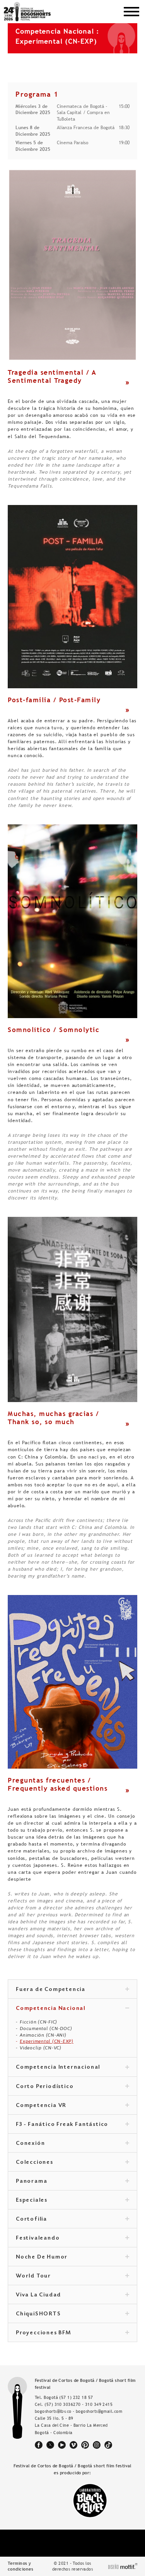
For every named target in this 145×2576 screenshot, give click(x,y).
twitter (50, 2445)
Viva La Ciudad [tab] (72, 2295)
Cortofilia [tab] (72, 2219)
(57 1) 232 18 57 (76, 2397)
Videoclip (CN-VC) (40, 2048)
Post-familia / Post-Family (54, 700)
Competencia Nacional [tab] (72, 2008)
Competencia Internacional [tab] (72, 2067)
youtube (62, 2445)
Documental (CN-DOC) (46, 2028)
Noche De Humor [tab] (72, 2257)
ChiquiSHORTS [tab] (72, 2314)
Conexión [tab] (72, 2143)
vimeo (73, 2445)
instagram (97, 2445)
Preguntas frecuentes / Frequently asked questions (57, 1784)
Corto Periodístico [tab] (72, 2087)
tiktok (108, 2445)
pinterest (85, 2445)
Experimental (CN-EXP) (46, 2041)
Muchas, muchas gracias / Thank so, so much (53, 1418)
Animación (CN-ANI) (43, 2035)
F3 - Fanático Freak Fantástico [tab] (72, 2124)
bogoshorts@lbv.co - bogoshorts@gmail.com (78, 2411)
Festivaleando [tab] (72, 2238)
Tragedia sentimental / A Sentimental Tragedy (52, 376)
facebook (39, 2445)
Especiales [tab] (72, 2200)
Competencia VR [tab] (72, 2106)
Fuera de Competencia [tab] (72, 1990)
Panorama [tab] (72, 2181)
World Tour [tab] (72, 2276)
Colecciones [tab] (72, 2162)
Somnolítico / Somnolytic (53, 1030)
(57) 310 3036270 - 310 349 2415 (78, 2404)
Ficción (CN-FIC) (38, 2022)
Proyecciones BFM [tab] (72, 2333)
